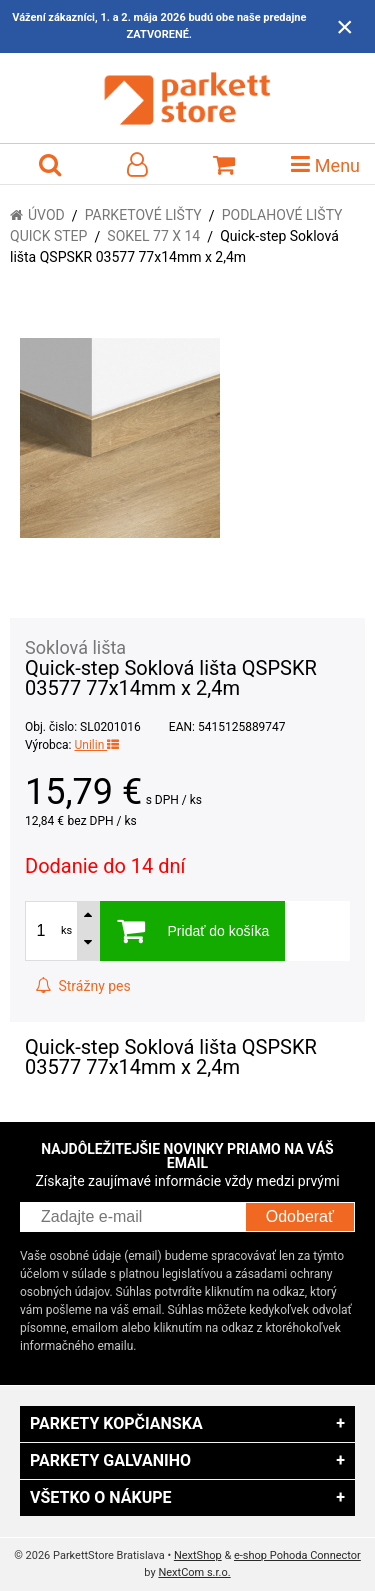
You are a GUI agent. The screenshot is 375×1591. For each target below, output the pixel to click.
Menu (325, 164)
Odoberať (300, 1216)
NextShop (198, 1555)
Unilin (96, 745)
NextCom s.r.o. (194, 1572)
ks (66, 930)
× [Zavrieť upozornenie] (345, 26)
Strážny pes (83, 986)
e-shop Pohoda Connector (297, 1555)
